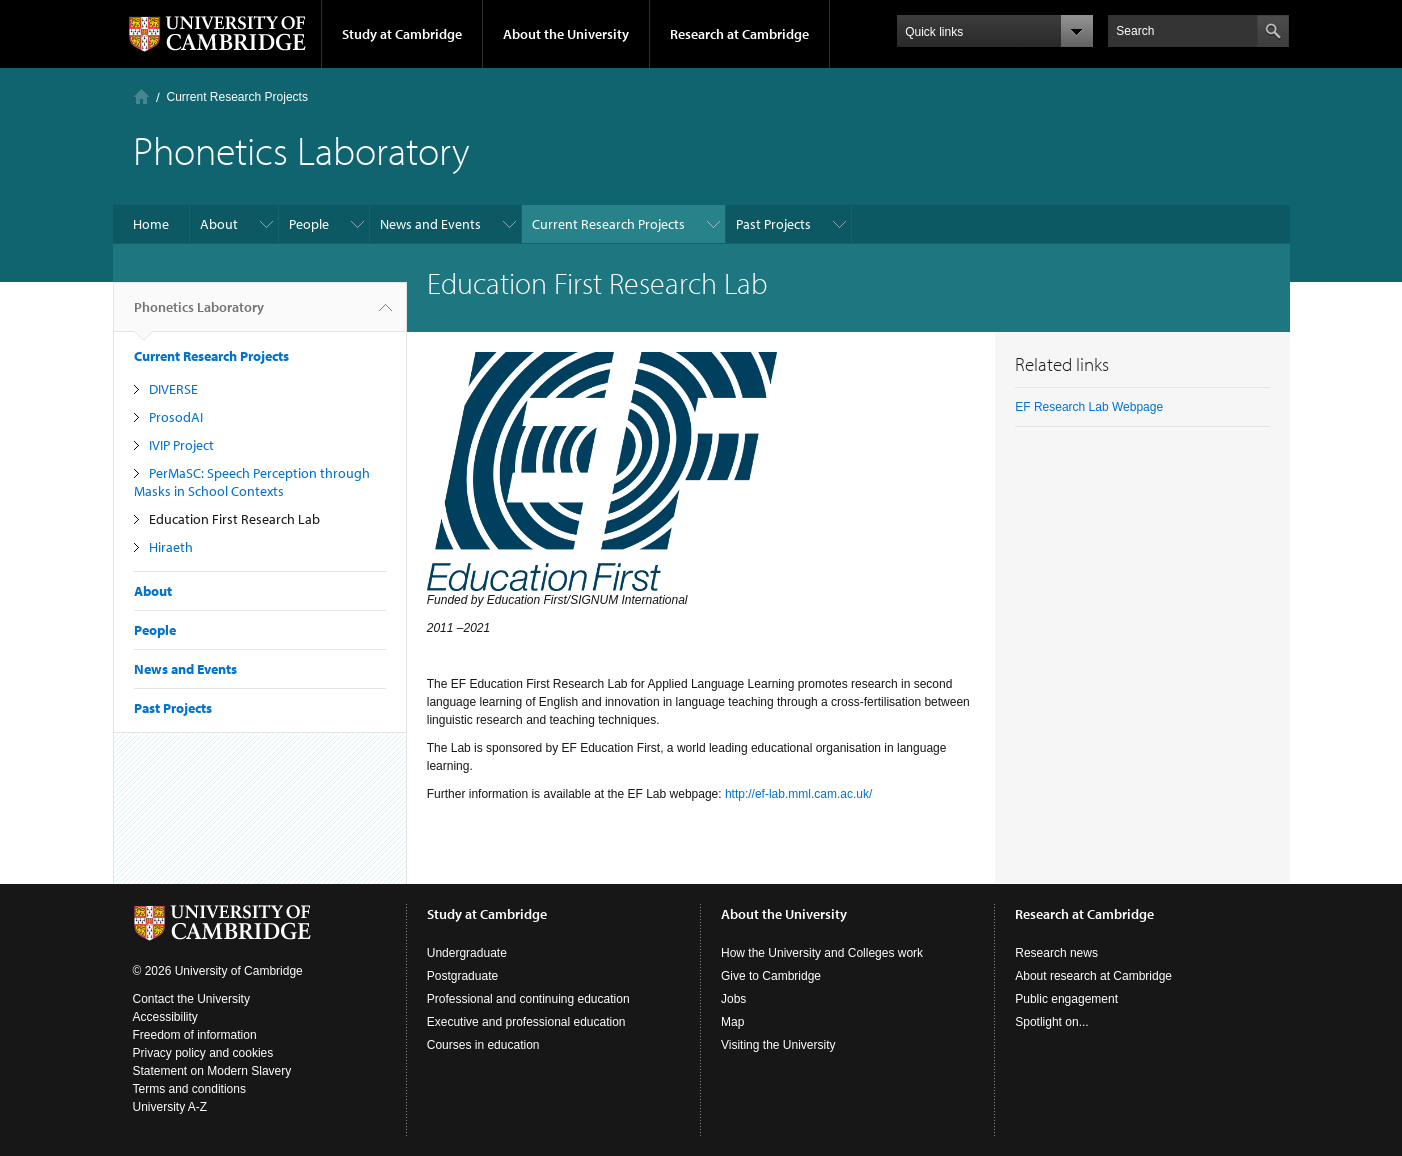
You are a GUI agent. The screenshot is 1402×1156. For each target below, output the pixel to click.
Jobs (733, 999)
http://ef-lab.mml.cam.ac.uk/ (798, 794)
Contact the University (191, 999)
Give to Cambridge (771, 976)
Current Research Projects (237, 97)
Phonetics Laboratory (199, 315)
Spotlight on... (1051, 1022)
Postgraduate (462, 976)
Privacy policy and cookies (203, 1053)
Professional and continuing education (528, 999)
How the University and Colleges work (822, 953)
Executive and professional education (526, 1022)
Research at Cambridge (739, 34)
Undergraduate (467, 953)
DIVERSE (173, 389)
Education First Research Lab (234, 519)
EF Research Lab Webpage (1089, 407)
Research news (1056, 953)
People (309, 224)
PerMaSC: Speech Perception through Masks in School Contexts (252, 482)
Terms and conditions (189, 1089)
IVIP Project (181, 445)
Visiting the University (778, 1045)
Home (141, 96)
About (219, 224)
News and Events (430, 224)
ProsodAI (176, 417)
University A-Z (170, 1107)
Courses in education (483, 1045)
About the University (566, 34)
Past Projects (773, 224)
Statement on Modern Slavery (212, 1071)
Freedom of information (195, 1035)
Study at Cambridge (402, 34)
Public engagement (1066, 999)
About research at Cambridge (1093, 976)
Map (732, 1022)
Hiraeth (171, 547)
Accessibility (165, 1017)
